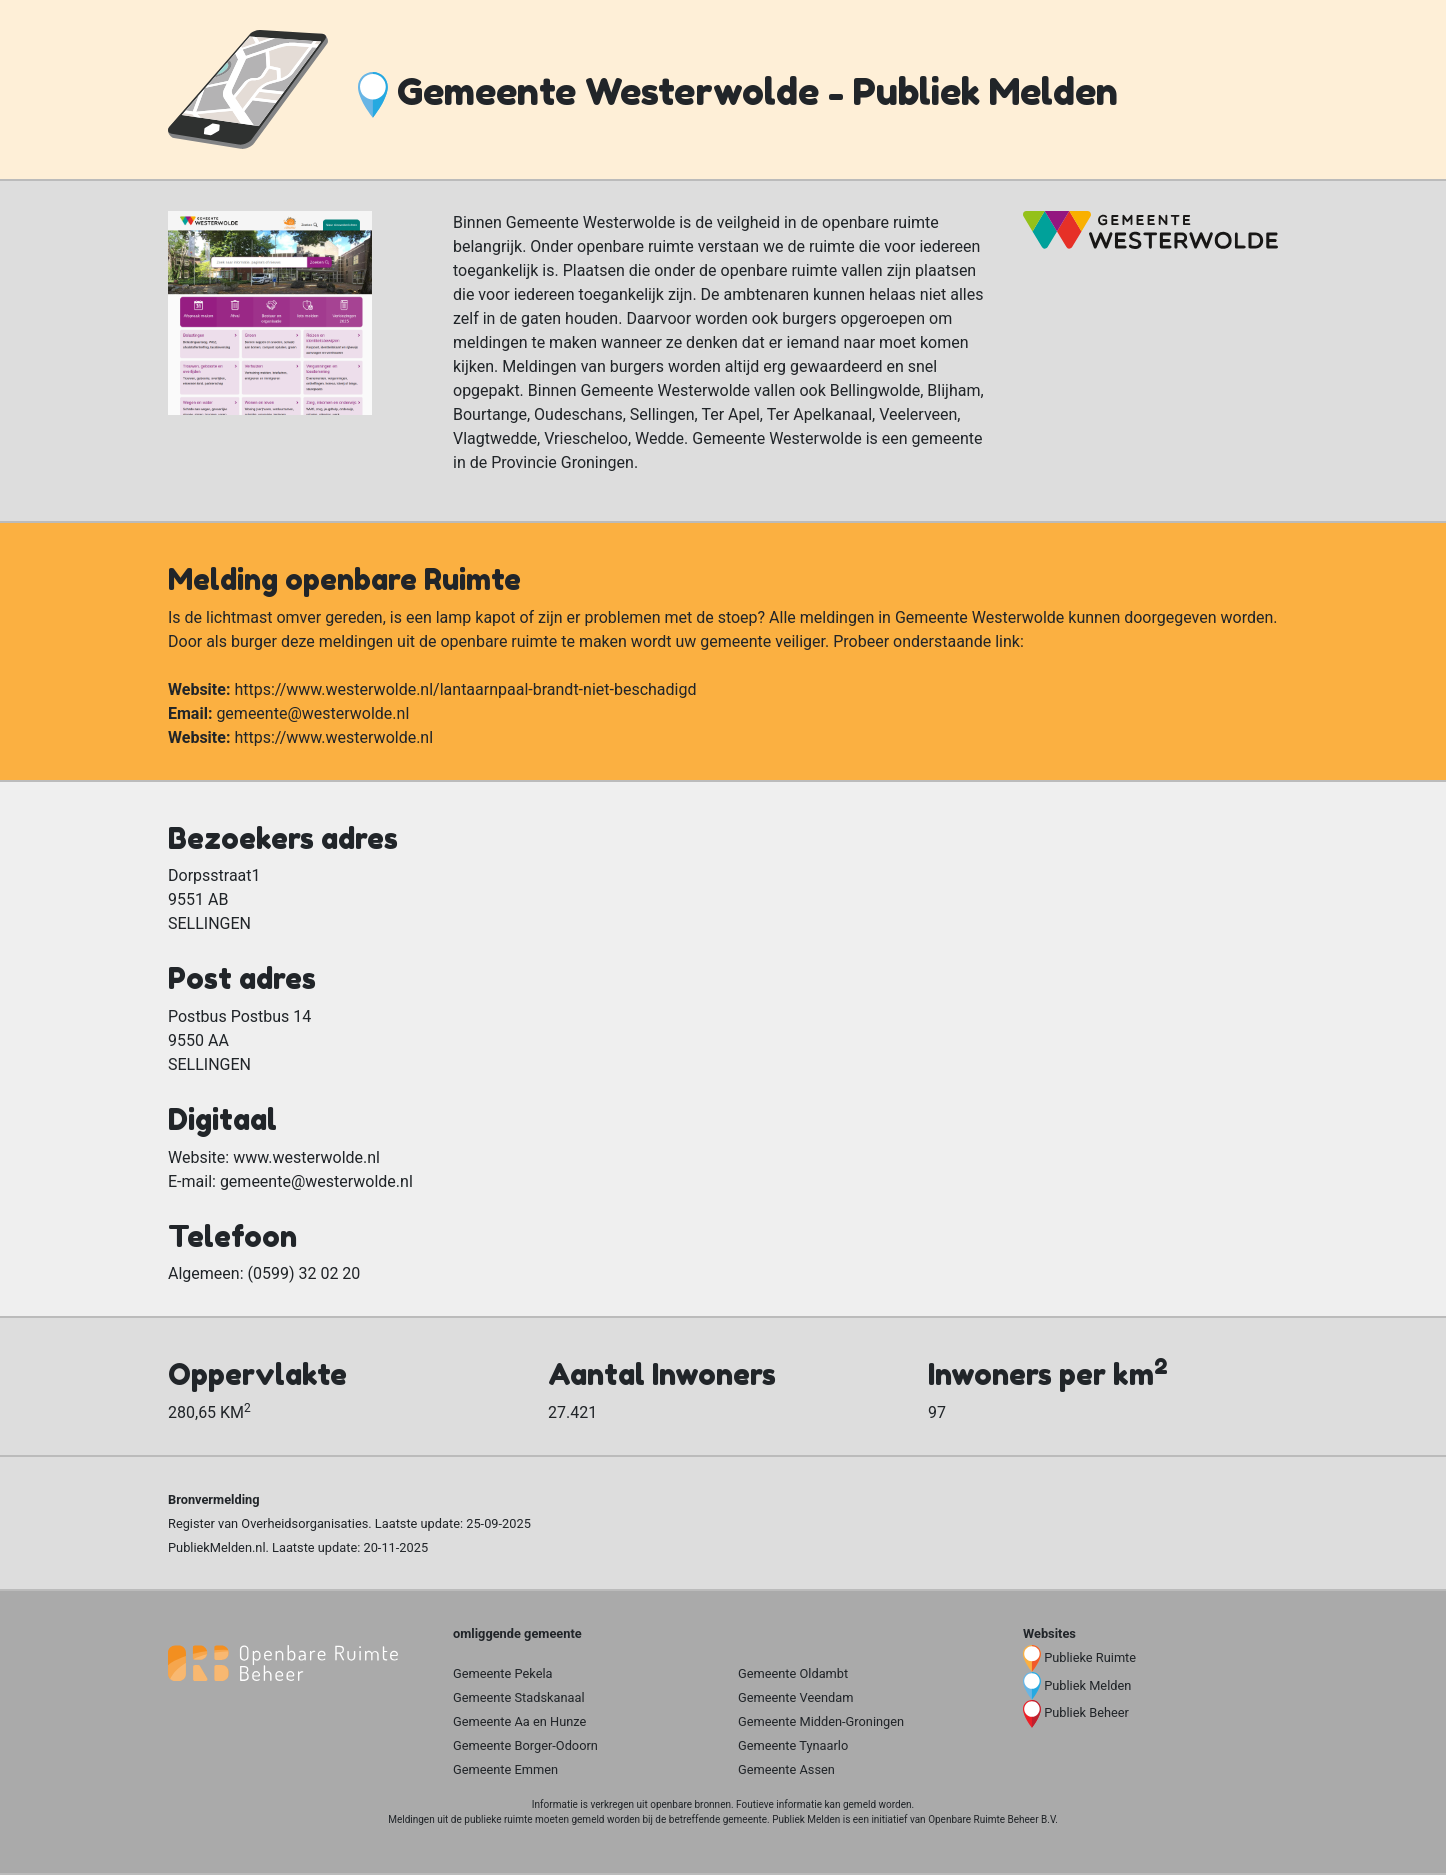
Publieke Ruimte (1090, 1657)
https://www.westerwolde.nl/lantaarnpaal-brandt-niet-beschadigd (465, 689)
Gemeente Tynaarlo (793, 1745)
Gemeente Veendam (795, 1697)
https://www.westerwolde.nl (333, 737)
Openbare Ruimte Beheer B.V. (993, 1819)
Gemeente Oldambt (793, 1673)
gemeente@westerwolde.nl (312, 713)
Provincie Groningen (562, 462)
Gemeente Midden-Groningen (821, 1721)
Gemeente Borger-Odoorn (525, 1745)
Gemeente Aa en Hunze (519, 1721)
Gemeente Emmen (505, 1769)
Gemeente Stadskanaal (519, 1697)
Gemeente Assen (786, 1769)
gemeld (859, 1804)
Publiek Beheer (1086, 1712)
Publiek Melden (1087, 1685)
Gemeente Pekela (503, 1673)
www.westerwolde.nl (306, 1157)
